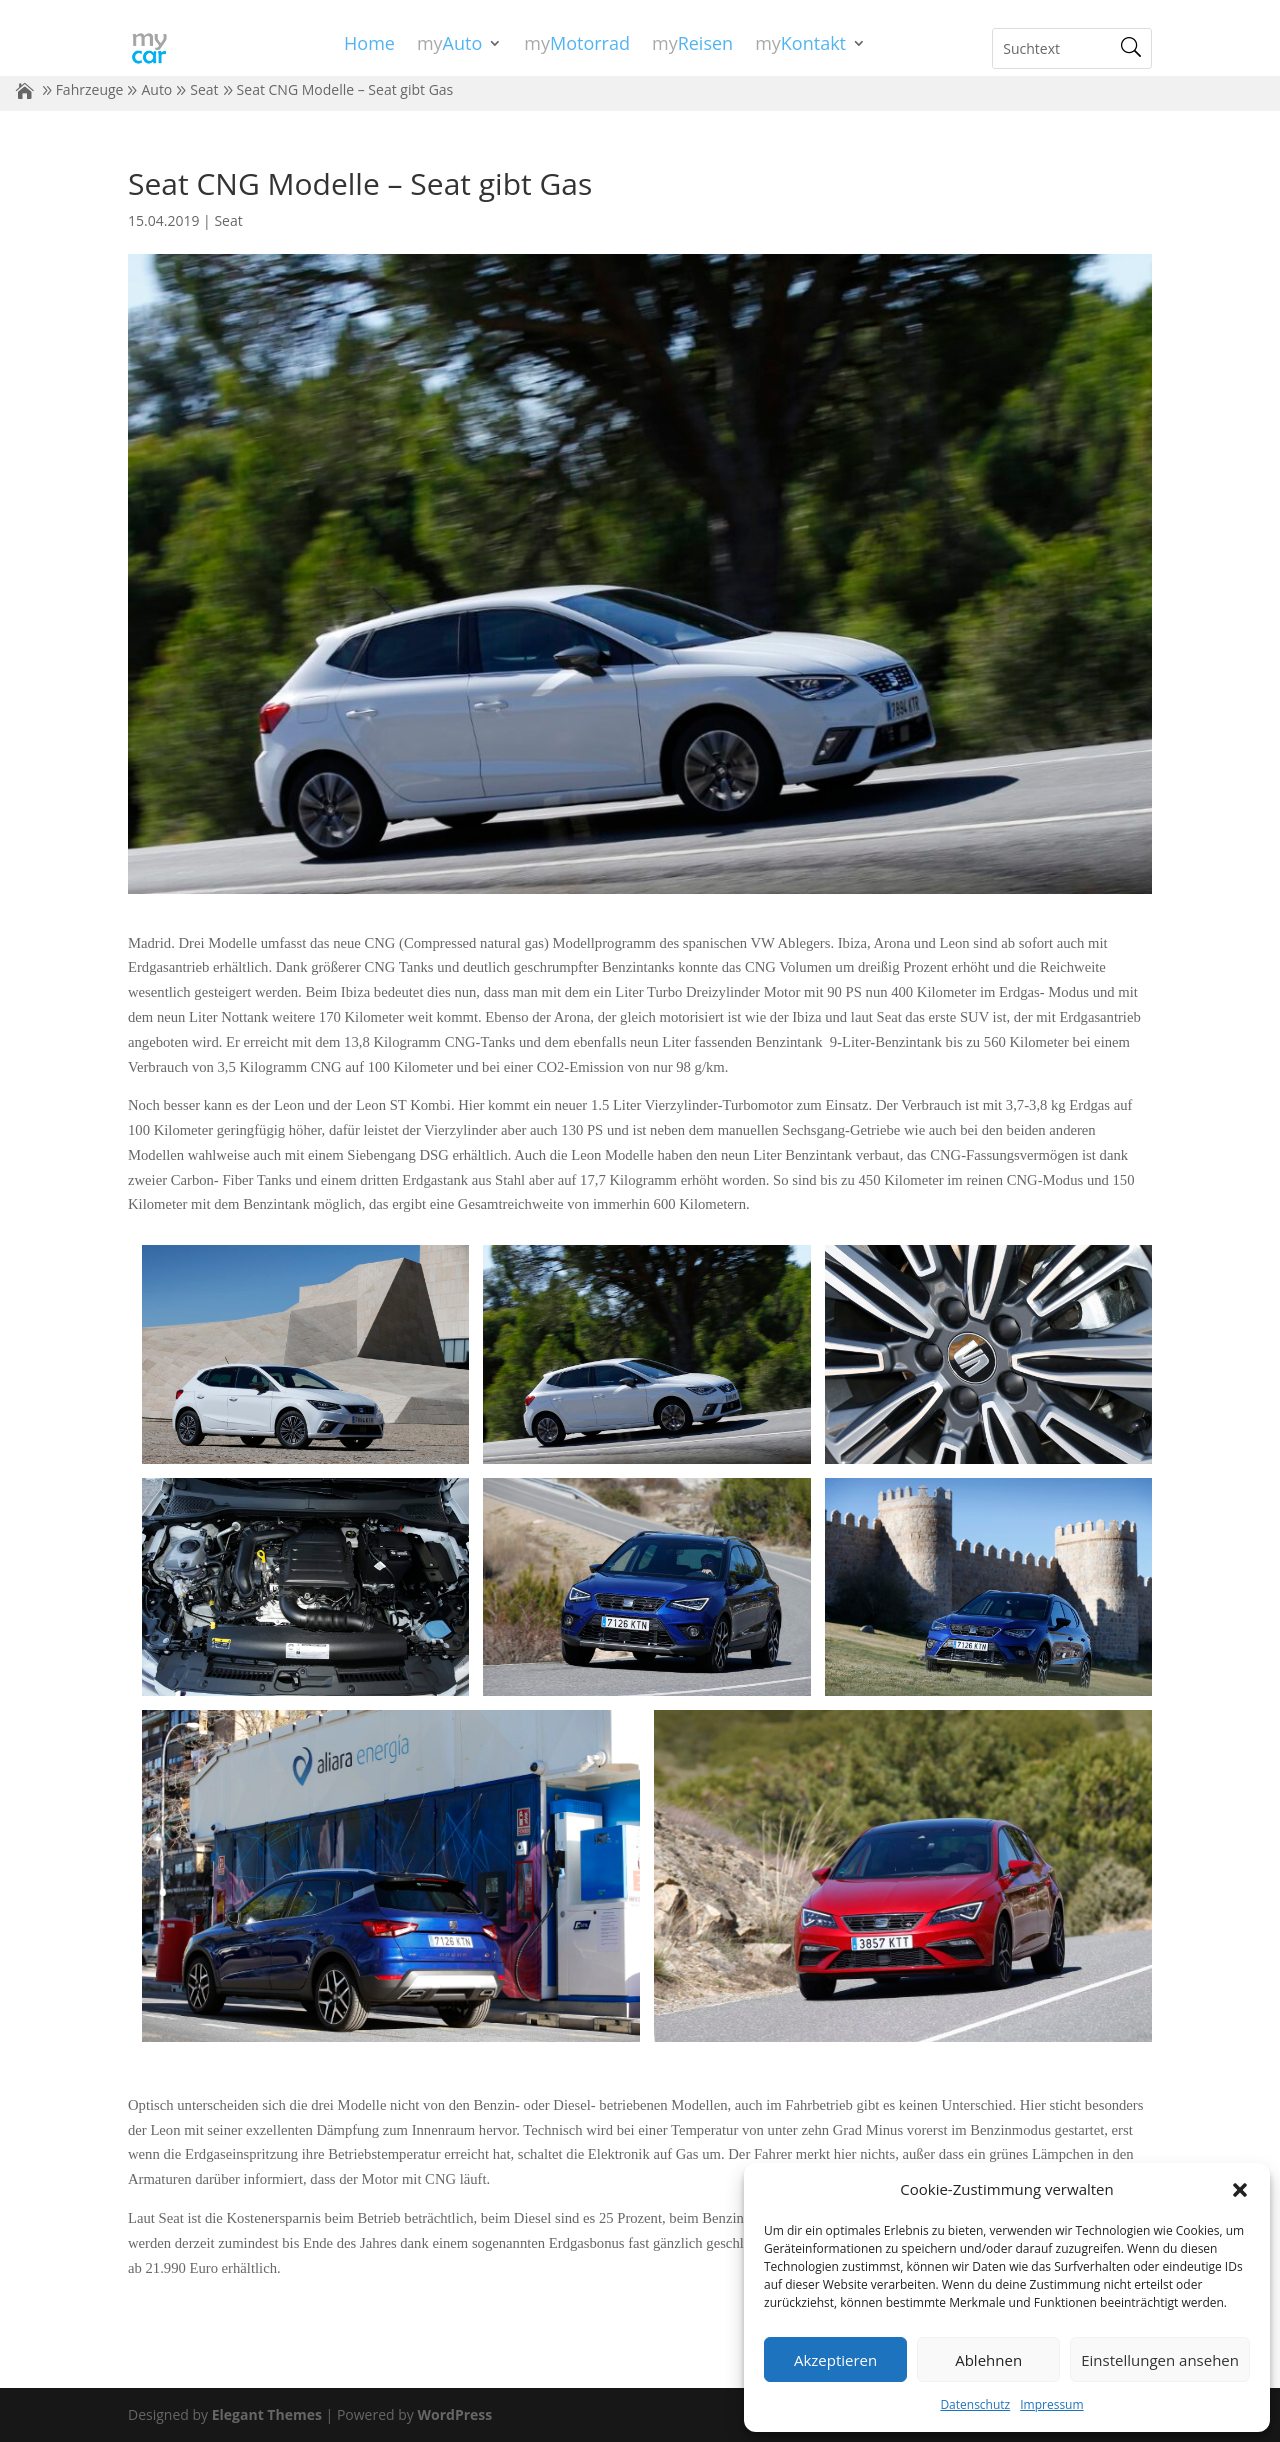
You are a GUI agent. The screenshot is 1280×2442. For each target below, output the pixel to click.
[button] (1240, 2190)
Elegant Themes (267, 2414)
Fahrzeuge (90, 89)
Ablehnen (988, 2360)
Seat (204, 89)
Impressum (1051, 2404)
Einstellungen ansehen (1160, 2360)
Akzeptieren (835, 2360)
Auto (156, 89)
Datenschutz (975, 2404)
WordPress (454, 2414)
